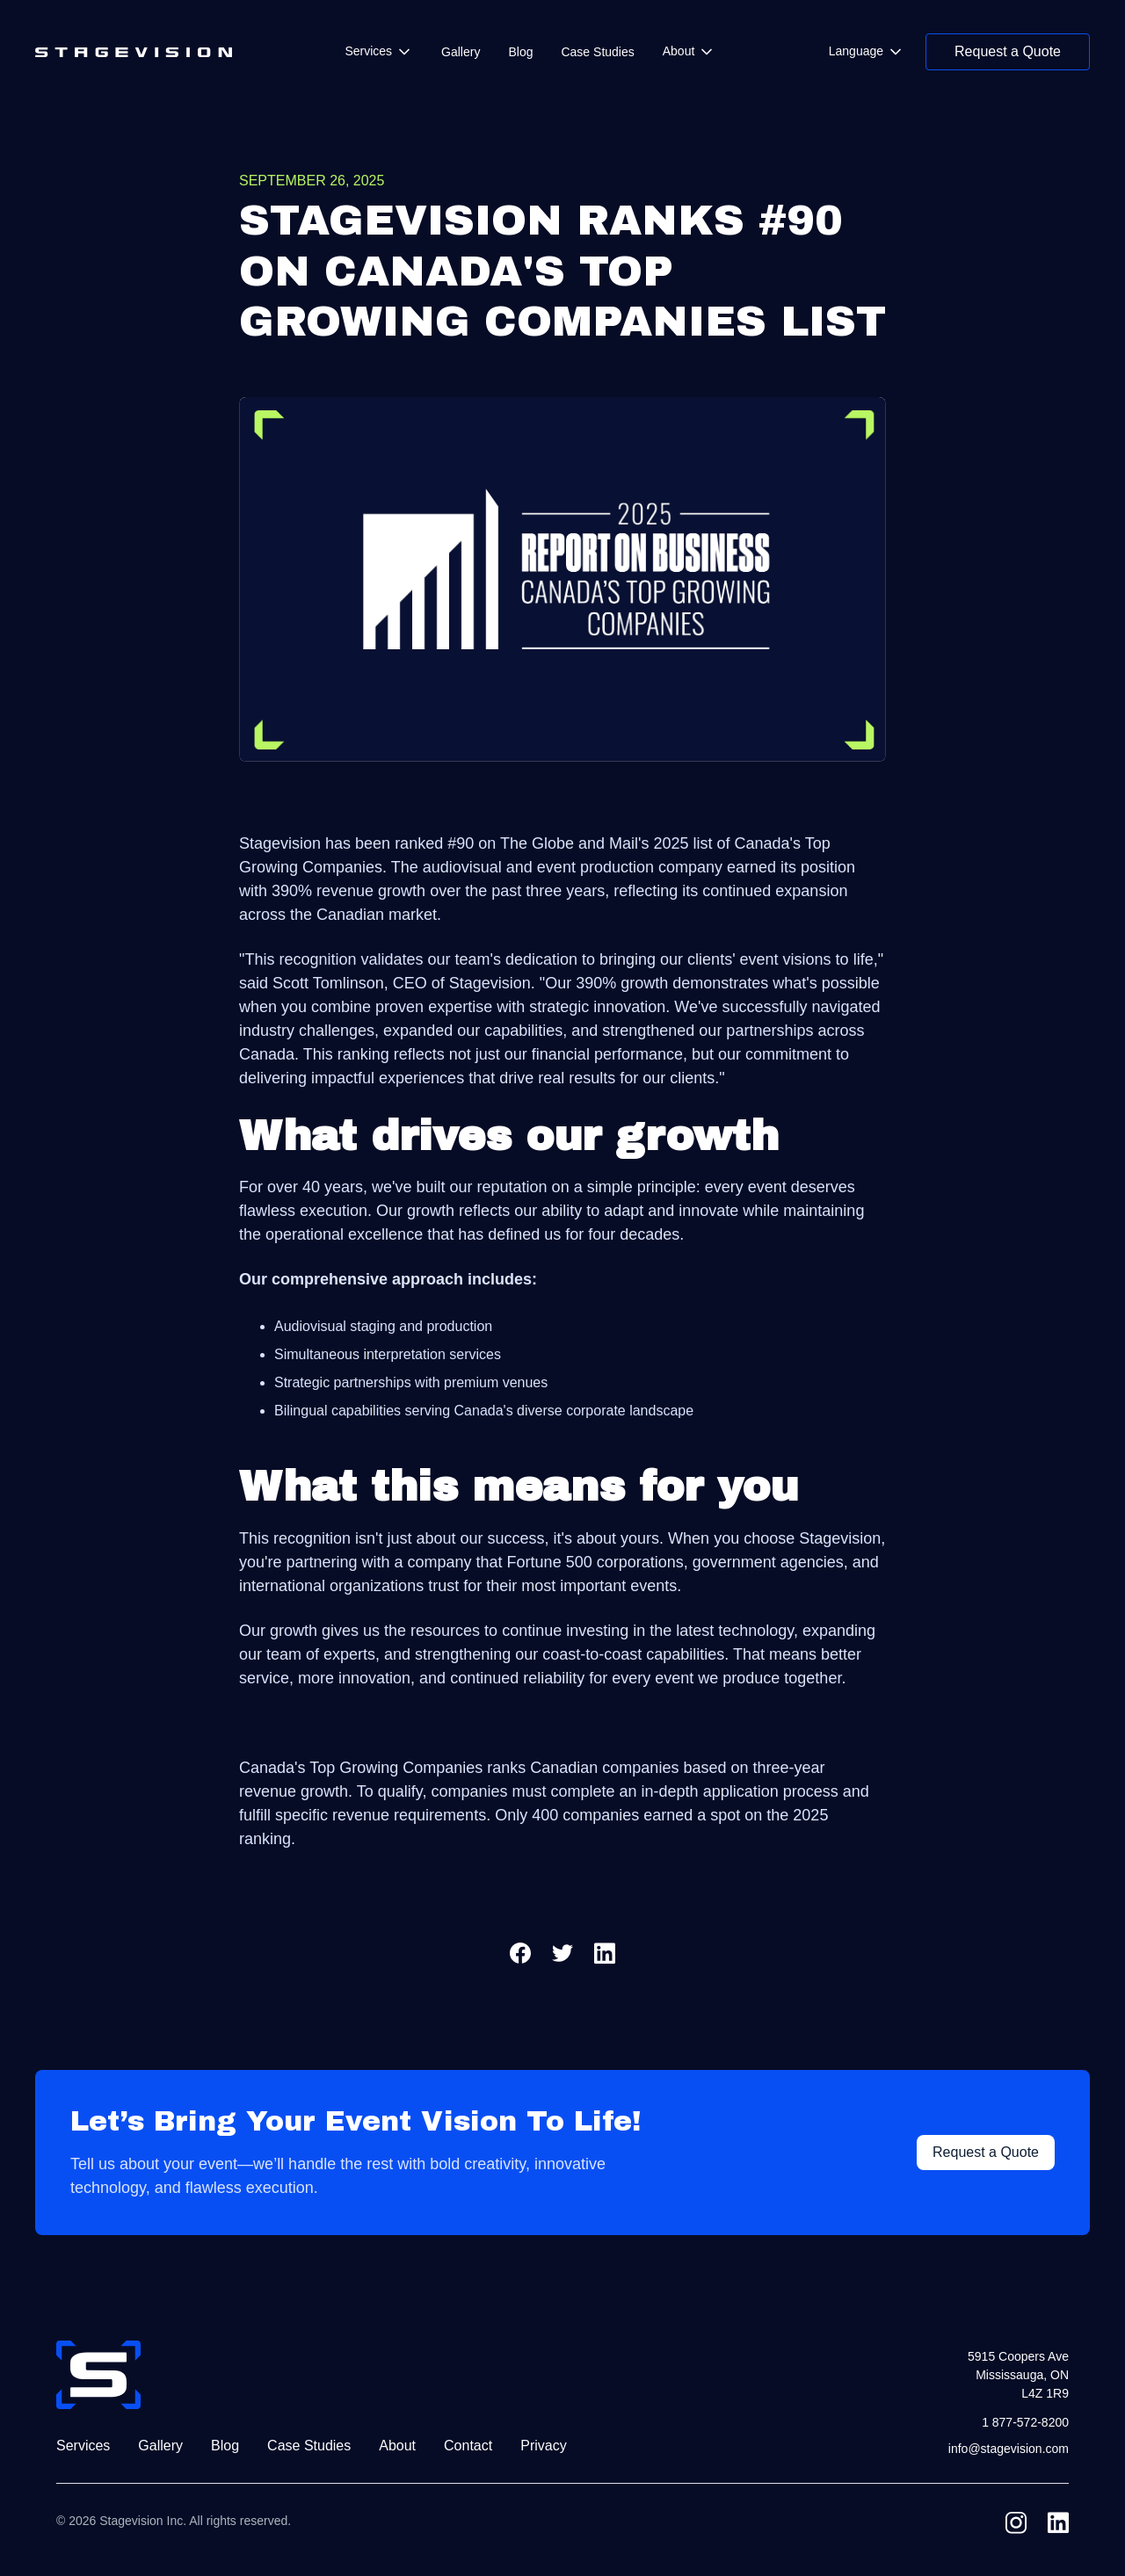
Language (856, 51)
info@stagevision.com (1008, 2449)
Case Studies (597, 52)
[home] (133, 52)
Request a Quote (1007, 51)
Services (368, 51)
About (679, 51)
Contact (468, 2445)
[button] (379, 51)
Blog (520, 52)
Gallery (460, 52)
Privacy (543, 2445)
